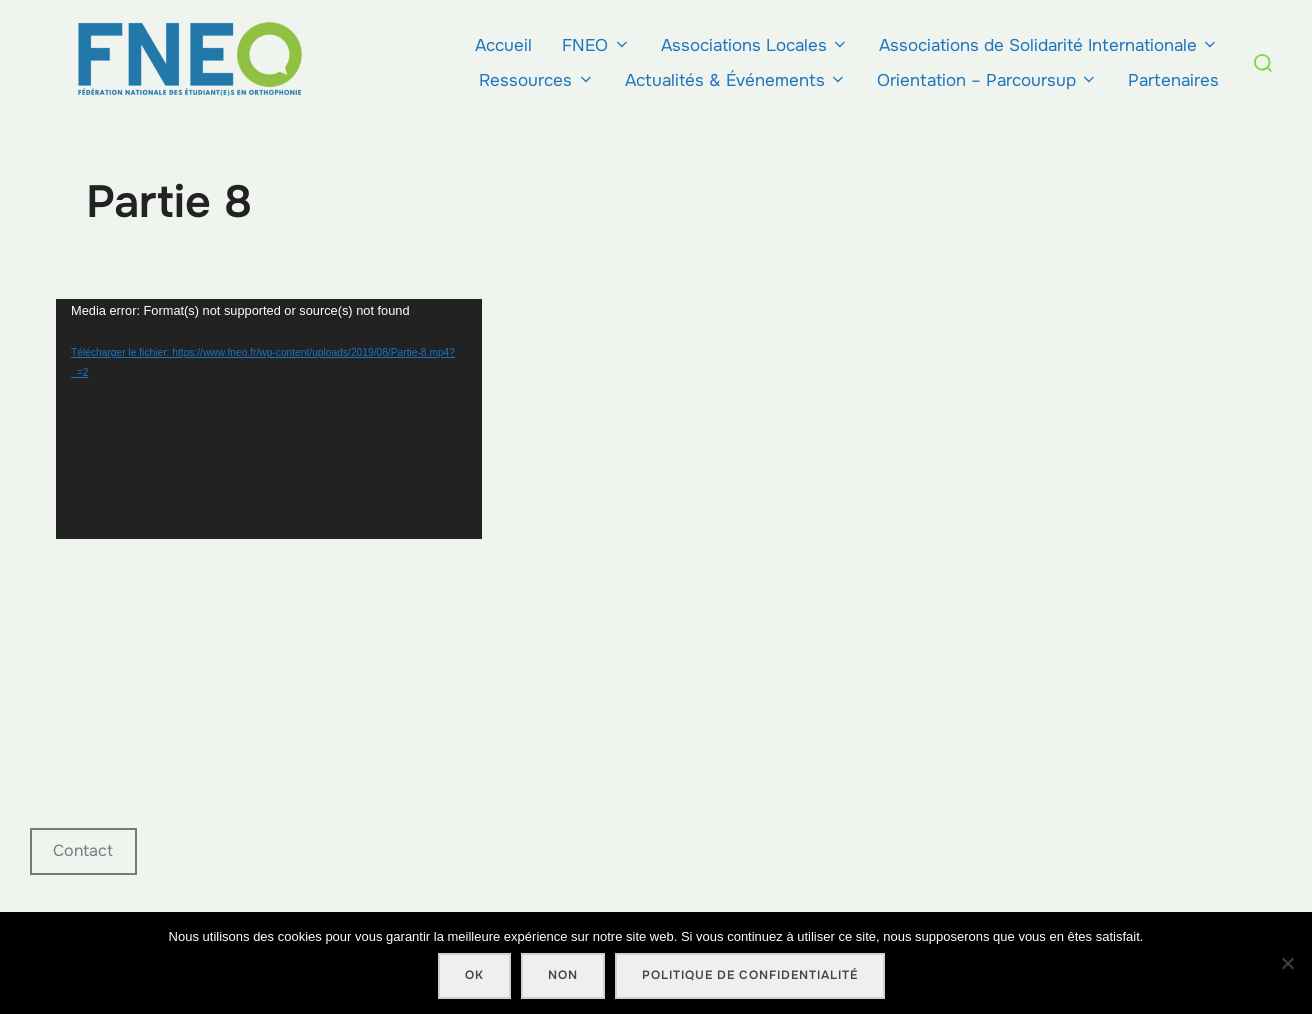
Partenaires (1173, 80)
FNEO (596, 45)
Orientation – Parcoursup (987, 80)
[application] (269, 419)
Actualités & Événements (736, 80)
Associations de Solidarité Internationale (1049, 45)
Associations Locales (755, 45)
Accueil (503, 45)
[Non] (1287, 963)
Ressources (536, 80)
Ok (474, 975)
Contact (83, 850)
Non (563, 975)
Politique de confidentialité (750, 975)
